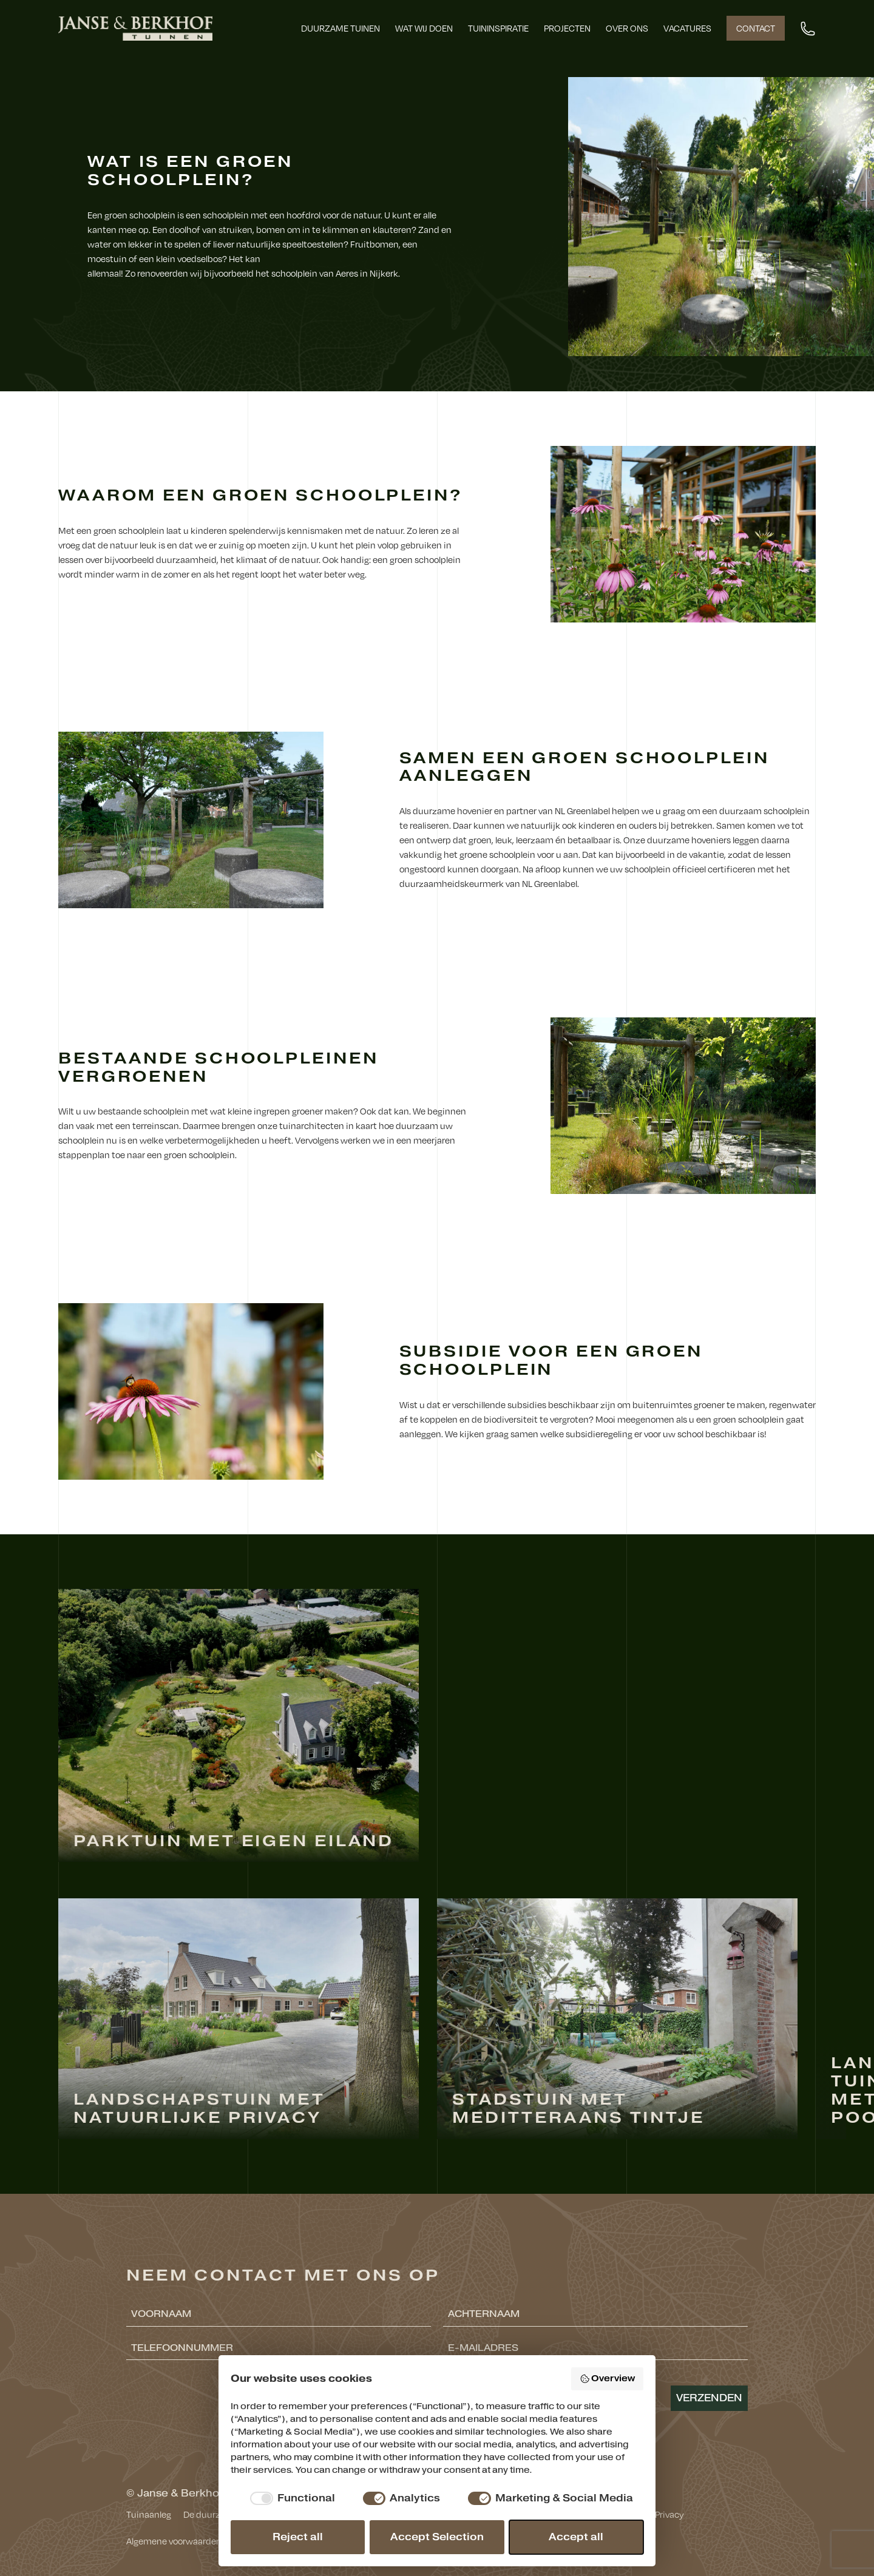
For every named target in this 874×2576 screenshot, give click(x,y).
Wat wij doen (424, 28)
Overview (607, 2378)
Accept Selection (437, 2537)
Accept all (576, 2537)
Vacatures (687, 28)
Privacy (669, 2514)
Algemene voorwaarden (174, 2541)
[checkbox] (290, 2498)
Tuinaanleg (148, 2514)
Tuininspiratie (498, 28)
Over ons (627, 28)
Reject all (298, 2537)
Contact (755, 28)
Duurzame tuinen (340, 28)
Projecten (567, 28)
